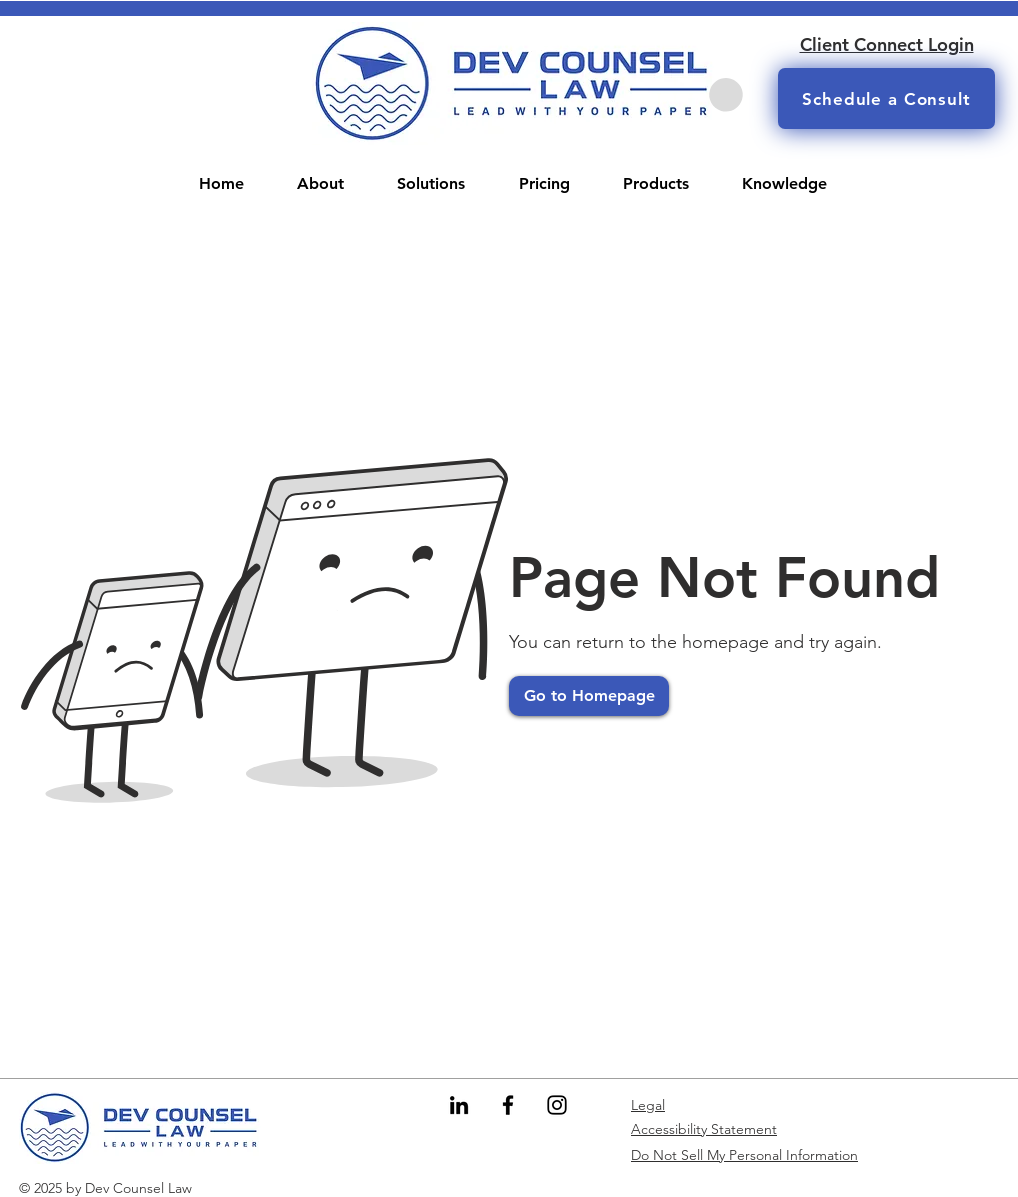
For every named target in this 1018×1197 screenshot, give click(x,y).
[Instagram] (557, 1105)
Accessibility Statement (704, 1129)
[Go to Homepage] (589, 696)
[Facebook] (508, 1105)
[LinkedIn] (459, 1105)
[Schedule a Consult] (886, 98)
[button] (726, 95)
